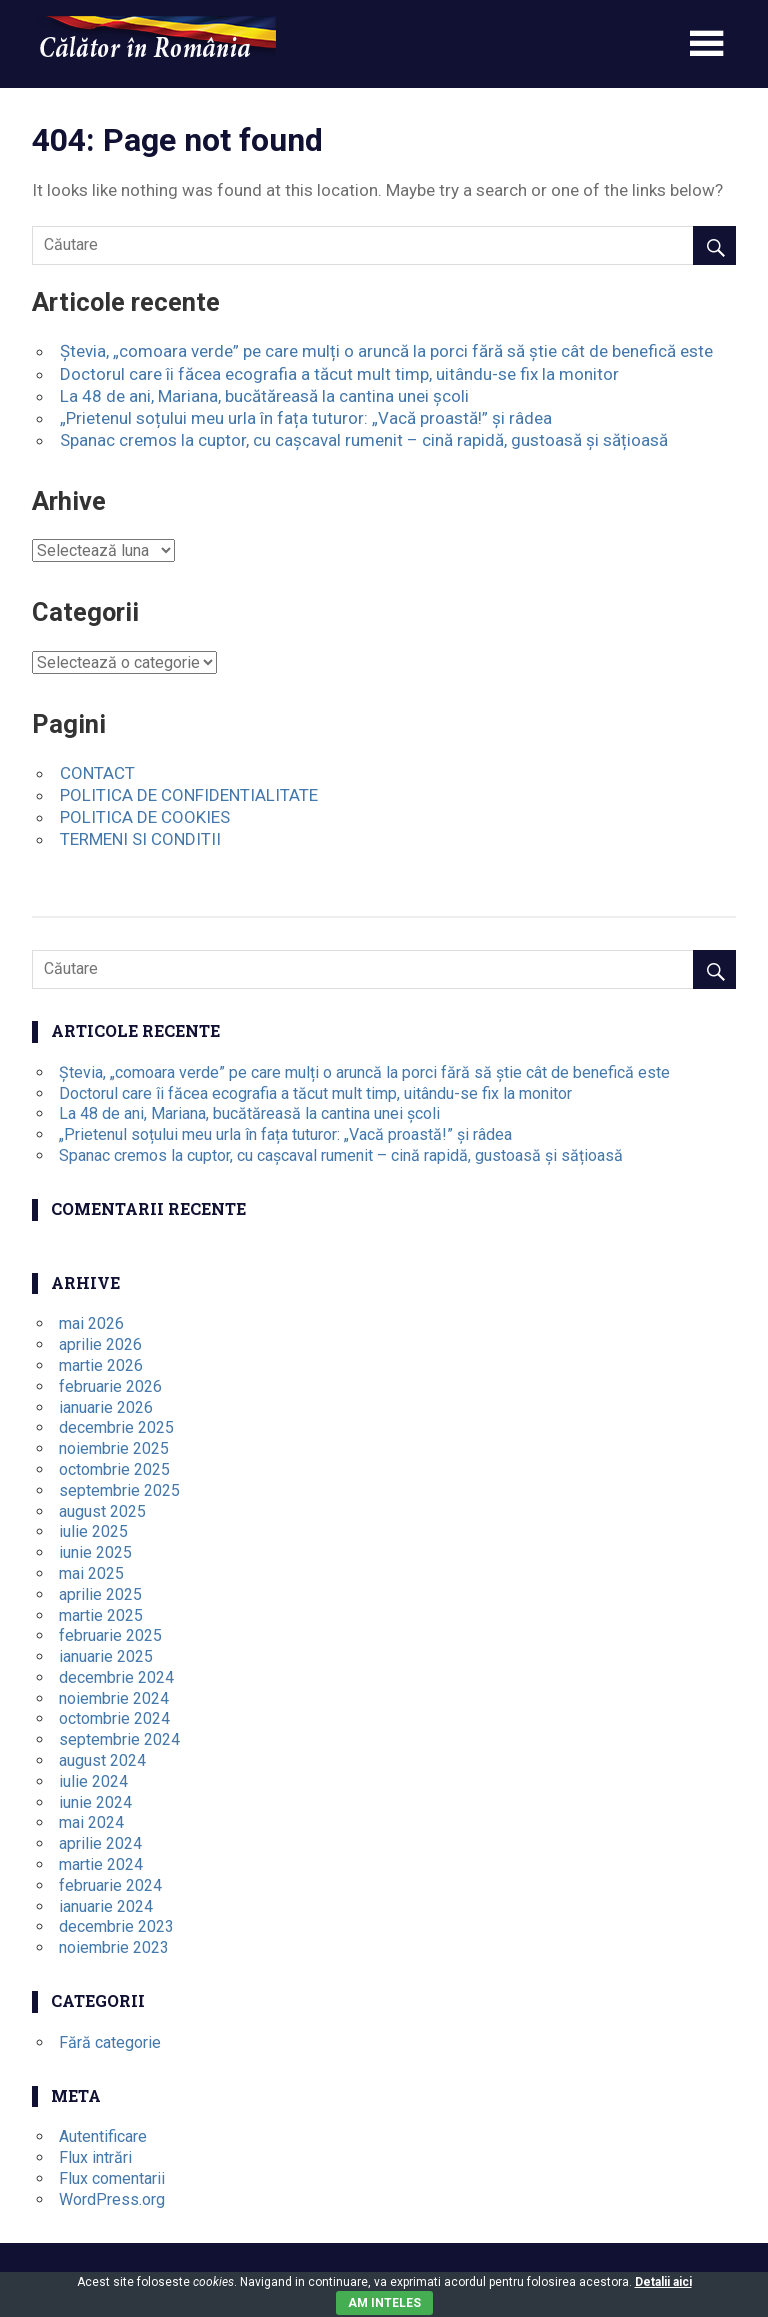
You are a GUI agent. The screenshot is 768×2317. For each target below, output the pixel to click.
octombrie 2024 (114, 1718)
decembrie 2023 (116, 1926)
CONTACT (97, 773)
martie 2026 (101, 1365)
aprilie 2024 (100, 1843)
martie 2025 (101, 1615)
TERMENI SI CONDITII (140, 839)
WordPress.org (112, 2199)
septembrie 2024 (119, 1739)
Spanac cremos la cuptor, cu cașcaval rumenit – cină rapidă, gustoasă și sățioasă (364, 440)
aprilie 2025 (100, 1594)
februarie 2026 (110, 1386)
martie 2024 (101, 1864)
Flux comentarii (112, 2178)
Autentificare (103, 2136)
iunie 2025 (95, 1552)
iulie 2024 (93, 1781)
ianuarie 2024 (106, 1906)
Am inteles (384, 2303)
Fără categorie (110, 2042)
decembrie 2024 (116, 1677)
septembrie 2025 (119, 1490)
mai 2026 (91, 1323)
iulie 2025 (93, 1531)
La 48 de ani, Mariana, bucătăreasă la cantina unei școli (264, 396)
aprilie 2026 (100, 1344)
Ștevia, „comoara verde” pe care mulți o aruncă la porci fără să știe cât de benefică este (386, 351)
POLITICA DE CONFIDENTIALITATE (189, 795)
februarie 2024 (110, 1885)
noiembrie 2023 (114, 1947)
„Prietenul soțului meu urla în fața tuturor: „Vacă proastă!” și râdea (306, 418)
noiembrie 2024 (114, 1698)
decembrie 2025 (116, 1427)
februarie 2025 (110, 1635)
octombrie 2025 (114, 1469)
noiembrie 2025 (114, 1448)
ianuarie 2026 (106, 1407)
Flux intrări (95, 2157)
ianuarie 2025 (106, 1656)
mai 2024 (91, 1822)
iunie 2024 (95, 1802)
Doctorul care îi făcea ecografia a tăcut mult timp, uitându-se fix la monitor (339, 374)
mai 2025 (91, 1573)
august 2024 (102, 1760)
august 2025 (102, 1511)
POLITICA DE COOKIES (145, 817)
